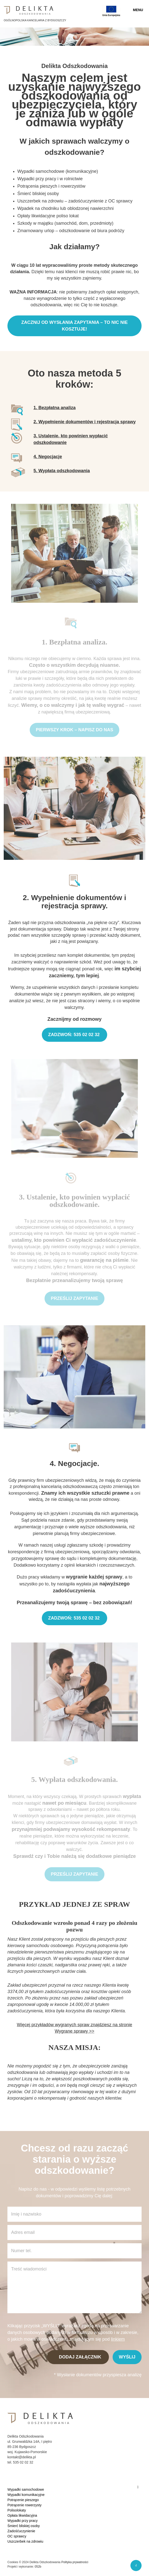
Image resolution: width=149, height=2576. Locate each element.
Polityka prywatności (74, 2562)
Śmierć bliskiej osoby (23, 2526)
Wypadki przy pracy (22, 2521)
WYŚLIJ (127, 2356)
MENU (137, 10)
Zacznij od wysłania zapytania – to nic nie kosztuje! (75, 326)
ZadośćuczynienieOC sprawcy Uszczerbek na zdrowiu (25, 2536)
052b (38, 2566)
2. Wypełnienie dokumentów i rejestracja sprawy (84, 421)
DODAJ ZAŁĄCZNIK (80, 2356)
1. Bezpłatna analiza (54, 407)
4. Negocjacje (47, 456)
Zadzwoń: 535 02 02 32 (74, 1034)
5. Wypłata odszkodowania (61, 470)
